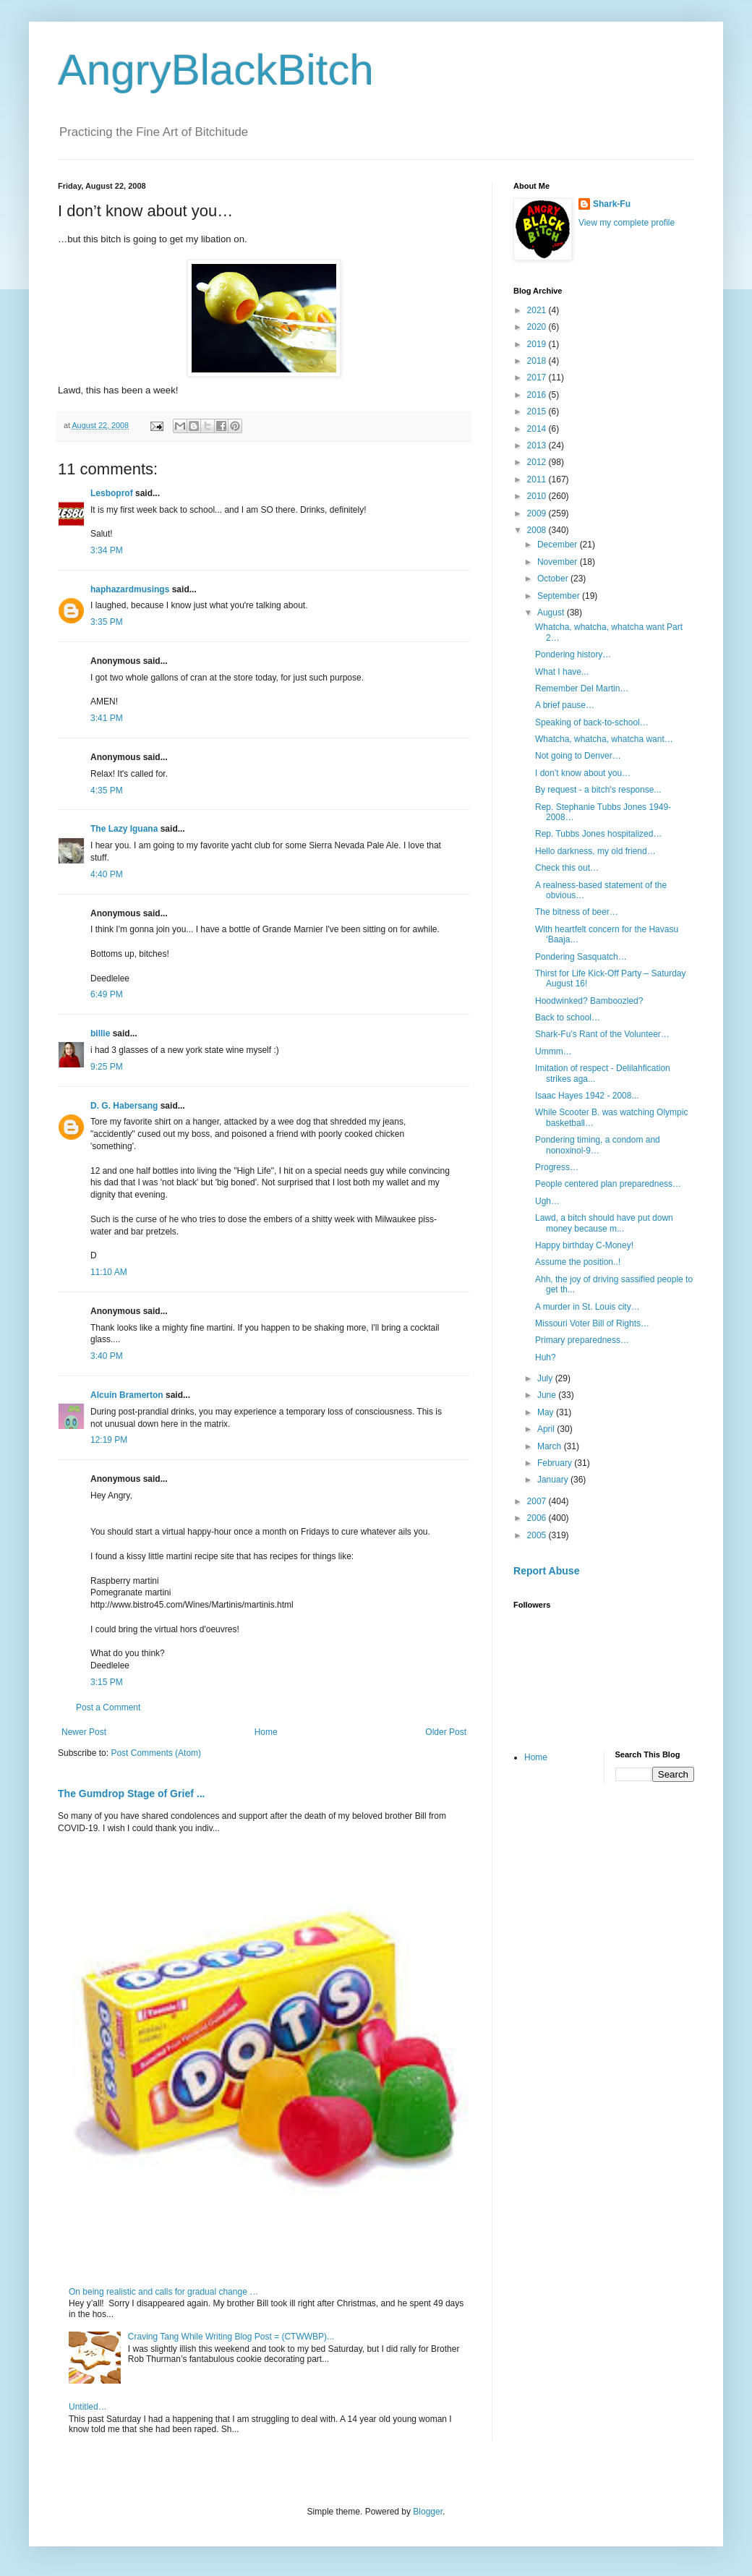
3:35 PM (106, 622)
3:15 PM (106, 1682)
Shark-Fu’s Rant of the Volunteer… (602, 1034)
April (547, 1429)
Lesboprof (111, 493)
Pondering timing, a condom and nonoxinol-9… (597, 1145)
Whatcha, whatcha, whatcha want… (604, 739)
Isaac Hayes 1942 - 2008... (586, 1096)
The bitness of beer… (576, 912)
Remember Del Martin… (581, 688)
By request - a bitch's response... (598, 790)
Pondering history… (573, 654)
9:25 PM (106, 1067)
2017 (538, 377)
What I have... (562, 672)
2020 (538, 327)
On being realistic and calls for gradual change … (163, 2292)
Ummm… (553, 1051)
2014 (538, 429)
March (550, 1446)
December (558, 544)
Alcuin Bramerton (126, 1395)
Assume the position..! (577, 1262)
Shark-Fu (612, 204)
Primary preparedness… (582, 1340)
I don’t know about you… (583, 773)
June (547, 1395)
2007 (538, 1501)
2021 (538, 310)
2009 (538, 513)
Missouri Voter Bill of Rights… (592, 1323)
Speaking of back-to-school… (592, 722)
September (559, 596)
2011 (538, 479)
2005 (538, 1535)
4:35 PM (106, 790)
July (546, 1378)
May (546, 1412)
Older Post (445, 1732)
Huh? (545, 1357)
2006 (538, 1518)
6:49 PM (106, 994)
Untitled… (88, 2407)
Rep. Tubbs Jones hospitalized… (598, 834)
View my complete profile (626, 223)
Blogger (428, 2512)
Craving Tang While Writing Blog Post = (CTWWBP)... (231, 2337)
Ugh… (547, 1201)
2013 (538, 445)
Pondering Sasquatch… (581, 957)
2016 (538, 395)
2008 (538, 530)
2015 (538, 411)
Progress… (556, 1167)
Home (266, 1732)
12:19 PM (108, 1440)
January (554, 1480)
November (558, 562)
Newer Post (83, 1732)
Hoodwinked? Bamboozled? (589, 1001)
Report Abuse (546, 1571)
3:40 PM (106, 1356)
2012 (538, 462)
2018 (538, 361)
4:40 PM (106, 874)
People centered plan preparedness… (608, 1184)
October (554, 578)
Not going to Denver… (578, 756)
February (555, 1463)
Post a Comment (108, 1707)
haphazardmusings (129, 589)
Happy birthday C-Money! (584, 1245)
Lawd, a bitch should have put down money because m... (604, 1223)
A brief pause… (564, 705)
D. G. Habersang (124, 1106)
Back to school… (567, 1017)
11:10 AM (108, 1272)
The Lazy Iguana (124, 829)
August (552, 612)
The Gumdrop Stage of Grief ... (131, 1793)
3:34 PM (106, 550)
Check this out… (567, 868)
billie (100, 1033)
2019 (538, 344)
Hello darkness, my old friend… (595, 851)
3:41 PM (106, 718)
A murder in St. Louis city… (587, 1307)
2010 (538, 496)
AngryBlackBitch (216, 70)
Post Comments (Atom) (156, 1753)
